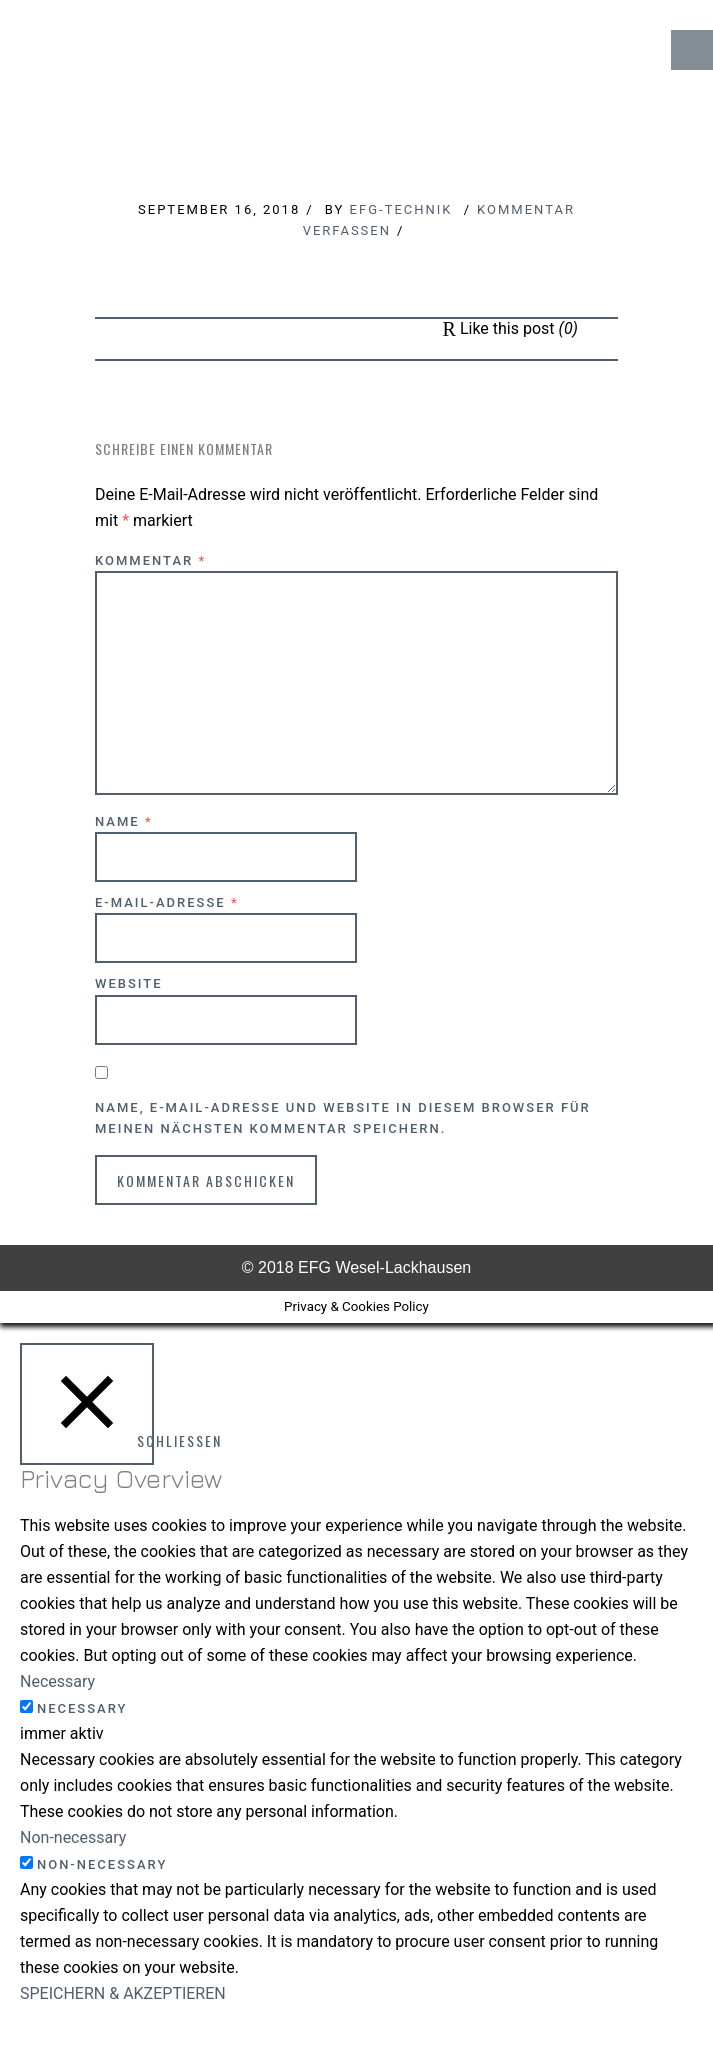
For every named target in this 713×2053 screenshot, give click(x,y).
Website (129, 983)
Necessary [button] (57, 1681)
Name (124, 821)
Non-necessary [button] (73, 1837)
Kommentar (150, 560)
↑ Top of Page (637, 1982)
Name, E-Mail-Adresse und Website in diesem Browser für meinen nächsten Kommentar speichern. (343, 1118)
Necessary (82, 1708)
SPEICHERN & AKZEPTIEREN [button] (123, 1993)
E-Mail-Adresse (167, 902)
